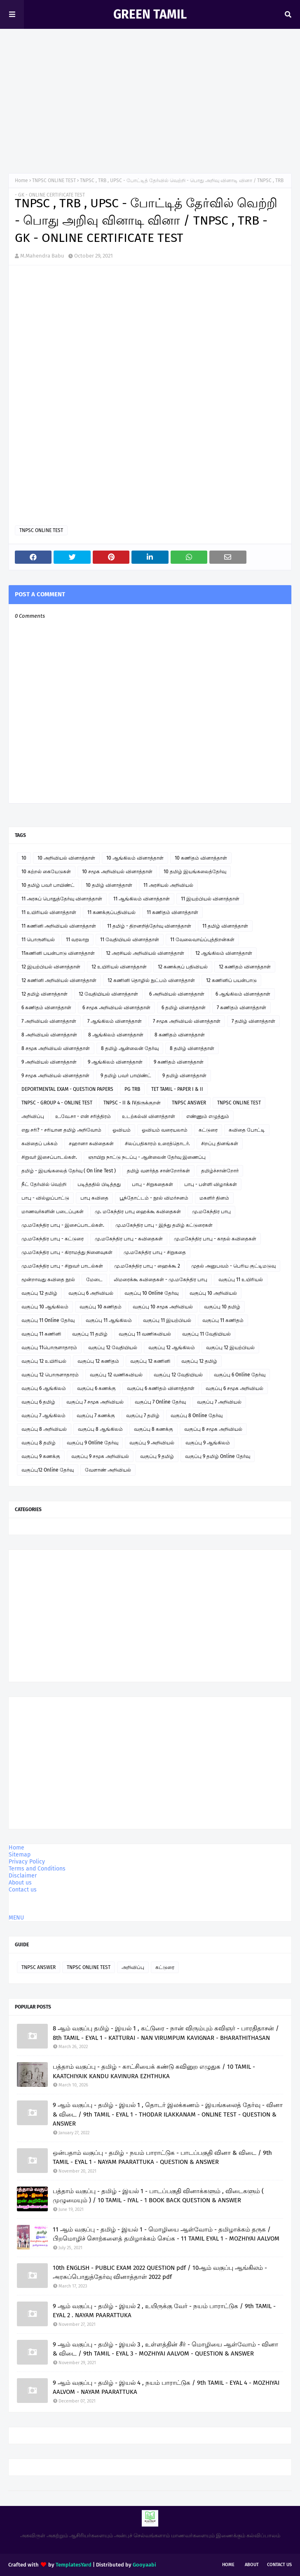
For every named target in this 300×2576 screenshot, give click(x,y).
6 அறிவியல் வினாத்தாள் (176, 994)
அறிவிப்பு (32, 1116)
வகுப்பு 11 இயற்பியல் (167, 1320)
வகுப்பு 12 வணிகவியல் (116, 1375)
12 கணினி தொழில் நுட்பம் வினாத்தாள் (151, 980)
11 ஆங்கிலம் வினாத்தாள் (141, 899)
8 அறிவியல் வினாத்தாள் (49, 1035)
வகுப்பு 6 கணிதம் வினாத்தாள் (161, 1388)
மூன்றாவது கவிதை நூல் (48, 1279)
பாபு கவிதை (94, 1198)
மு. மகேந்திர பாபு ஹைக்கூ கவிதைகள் (138, 1211)
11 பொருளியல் (38, 939)
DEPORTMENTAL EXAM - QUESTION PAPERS (67, 1089)
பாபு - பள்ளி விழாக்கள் (210, 1184)
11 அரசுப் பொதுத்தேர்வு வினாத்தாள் (61, 899)
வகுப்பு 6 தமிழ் (38, 1402)
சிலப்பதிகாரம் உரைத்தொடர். (157, 1143)
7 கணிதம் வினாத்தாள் (241, 1007)
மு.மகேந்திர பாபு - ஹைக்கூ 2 (147, 1266)
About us (20, 1882)
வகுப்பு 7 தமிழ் (142, 1415)
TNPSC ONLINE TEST (54, 180)
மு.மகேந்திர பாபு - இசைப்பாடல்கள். (62, 1225)
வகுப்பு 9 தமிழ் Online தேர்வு (217, 1456)
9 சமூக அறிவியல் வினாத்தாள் (55, 1075)
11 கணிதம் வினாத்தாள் (172, 912)
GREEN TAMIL (150, 14)
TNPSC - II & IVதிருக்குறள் (132, 1103)
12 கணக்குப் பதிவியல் (183, 967)
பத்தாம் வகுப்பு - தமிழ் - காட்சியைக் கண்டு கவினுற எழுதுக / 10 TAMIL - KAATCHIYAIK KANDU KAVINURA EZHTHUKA (154, 2071)
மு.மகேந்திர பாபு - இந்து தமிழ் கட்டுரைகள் (164, 1225)
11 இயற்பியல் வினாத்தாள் (210, 899)
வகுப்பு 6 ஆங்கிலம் (43, 1388)
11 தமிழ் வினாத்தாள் (225, 926)
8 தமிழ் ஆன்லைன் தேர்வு (130, 1048)
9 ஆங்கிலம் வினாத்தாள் (115, 1062)
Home (21, 180)
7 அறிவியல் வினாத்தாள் (48, 1021)
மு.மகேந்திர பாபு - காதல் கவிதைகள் (215, 1239)
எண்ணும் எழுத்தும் (207, 1116)
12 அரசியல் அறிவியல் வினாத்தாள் (145, 953)
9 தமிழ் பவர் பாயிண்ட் (126, 1075)
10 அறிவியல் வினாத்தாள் (66, 858)
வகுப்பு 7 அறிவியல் (219, 1402)
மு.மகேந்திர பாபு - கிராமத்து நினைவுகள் (66, 1252)
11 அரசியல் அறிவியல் (168, 885)
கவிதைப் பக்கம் (39, 1143)
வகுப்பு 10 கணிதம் (101, 1307)
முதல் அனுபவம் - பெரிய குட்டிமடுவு (233, 1266)
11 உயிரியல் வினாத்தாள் (48, 912)
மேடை (94, 1279)
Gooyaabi (144, 2565)
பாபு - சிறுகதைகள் (152, 1184)
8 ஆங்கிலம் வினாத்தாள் (115, 1035)
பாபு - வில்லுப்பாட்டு (45, 1198)
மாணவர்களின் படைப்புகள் (52, 1211)
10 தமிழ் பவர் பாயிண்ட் (48, 885)
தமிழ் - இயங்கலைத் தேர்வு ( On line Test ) (68, 1171)
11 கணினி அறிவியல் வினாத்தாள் (58, 926)
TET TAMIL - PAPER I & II (177, 1089)
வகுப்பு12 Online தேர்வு (47, 1470)
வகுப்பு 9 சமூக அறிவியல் (100, 1456)
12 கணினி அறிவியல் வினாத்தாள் (58, 980)
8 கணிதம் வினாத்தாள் (180, 1035)
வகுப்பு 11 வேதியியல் (206, 1334)
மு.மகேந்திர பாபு (211, 1211)
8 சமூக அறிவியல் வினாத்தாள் (55, 1048)
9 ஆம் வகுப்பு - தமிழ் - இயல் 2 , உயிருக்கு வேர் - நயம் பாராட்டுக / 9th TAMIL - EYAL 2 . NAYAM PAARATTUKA (164, 2310)
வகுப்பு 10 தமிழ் (222, 1307)
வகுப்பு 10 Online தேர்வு (151, 1293)
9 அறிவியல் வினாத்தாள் (49, 1062)
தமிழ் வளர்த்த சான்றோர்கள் (158, 1171)
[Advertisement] (150, 103)
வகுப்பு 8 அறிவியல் (44, 1429)
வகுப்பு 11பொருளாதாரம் (49, 1347)
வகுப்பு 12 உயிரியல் (43, 1361)
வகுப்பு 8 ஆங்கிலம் (100, 1429)
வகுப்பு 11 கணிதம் (223, 1320)
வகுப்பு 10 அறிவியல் (213, 1293)
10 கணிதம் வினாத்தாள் (201, 858)
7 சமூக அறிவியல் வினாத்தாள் (186, 1021)
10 (23, 858)
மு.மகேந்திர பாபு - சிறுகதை (155, 1252)
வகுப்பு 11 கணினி (41, 1334)
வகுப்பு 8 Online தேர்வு (197, 1415)
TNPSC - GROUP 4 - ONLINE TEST (56, 1103)
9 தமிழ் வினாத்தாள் (184, 1075)
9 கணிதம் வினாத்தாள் (179, 1062)
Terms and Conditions (37, 1868)
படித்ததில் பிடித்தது (99, 1184)
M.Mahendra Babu (42, 256)
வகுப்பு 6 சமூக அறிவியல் (234, 1388)
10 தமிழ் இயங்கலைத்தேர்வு (195, 871)
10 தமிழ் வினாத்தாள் (109, 885)
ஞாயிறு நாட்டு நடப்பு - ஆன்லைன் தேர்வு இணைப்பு (147, 1157)
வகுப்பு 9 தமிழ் (157, 1456)
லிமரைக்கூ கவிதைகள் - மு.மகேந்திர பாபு (160, 1279)
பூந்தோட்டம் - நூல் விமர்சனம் (154, 1198)
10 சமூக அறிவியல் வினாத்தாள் (117, 871)
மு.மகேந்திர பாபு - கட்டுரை (52, 1239)
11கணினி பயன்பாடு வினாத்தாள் (58, 953)
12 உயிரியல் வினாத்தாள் (119, 967)
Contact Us (279, 2564)
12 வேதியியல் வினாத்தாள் (108, 994)
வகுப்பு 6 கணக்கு (96, 1388)
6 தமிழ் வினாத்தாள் (184, 1007)
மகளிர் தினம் (214, 1198)
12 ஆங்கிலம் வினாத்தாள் (223, 953)
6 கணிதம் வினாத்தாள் (46, 1007)
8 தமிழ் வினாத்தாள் (192, 1048)
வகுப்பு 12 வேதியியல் (112, 1347)
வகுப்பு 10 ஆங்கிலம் (44, 1307)
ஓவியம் (121, 1130)
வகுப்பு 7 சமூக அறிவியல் (95, 1402)
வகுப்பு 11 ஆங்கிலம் (109, 1320)
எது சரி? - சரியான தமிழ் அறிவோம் (61, 1130)
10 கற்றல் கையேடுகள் (46, 871)
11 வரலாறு (77, 939)
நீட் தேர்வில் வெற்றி (43, 1184)
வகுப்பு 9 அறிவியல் (151, 1443)
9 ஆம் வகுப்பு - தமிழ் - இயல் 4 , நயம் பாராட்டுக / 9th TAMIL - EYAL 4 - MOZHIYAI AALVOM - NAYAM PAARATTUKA (166, 2387)
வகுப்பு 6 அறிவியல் (90, 1293)
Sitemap (19, 1854)
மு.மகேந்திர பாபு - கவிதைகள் (129, 1239)
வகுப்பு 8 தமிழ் (38, 1443)
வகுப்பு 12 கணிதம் (98, 1361)
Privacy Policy (27, 1861)
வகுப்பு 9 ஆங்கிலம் (207, 1443)
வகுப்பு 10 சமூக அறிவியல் (163, 1307)
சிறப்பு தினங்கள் (219, 1143)
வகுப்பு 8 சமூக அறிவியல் (213, 1429)
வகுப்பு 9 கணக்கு (40, 1456)
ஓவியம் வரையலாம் (165, 1130)
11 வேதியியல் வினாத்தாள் (129, 939)
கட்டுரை (208, 1130)
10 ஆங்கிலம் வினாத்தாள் (135, 858)
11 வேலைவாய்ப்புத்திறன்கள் (202, 939)
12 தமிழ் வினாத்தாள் (44, 994)
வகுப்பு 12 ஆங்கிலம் (171, 1347)
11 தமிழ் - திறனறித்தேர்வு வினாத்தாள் (149, 926)
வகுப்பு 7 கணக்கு (96, 1415)
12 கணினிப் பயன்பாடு (231, 980)
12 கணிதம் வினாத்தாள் (245, 967)
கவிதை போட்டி (247, 1130)
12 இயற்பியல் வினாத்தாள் (50, 967)
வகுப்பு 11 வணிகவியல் (145, 1334)
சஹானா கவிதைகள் (91, 1143)
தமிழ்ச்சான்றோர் (220, 1171)
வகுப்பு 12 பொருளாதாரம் (50, 1375)
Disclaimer (23, 1875)
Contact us (23, 1889)
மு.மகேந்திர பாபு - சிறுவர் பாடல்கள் (62, 1266)
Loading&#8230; (97, 407)
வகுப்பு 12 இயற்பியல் (230, 1347)
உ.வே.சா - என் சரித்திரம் (83, 1116)
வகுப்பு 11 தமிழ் (90, 1334)
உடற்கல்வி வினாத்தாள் (148, 1116)
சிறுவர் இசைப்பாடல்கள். (49, 1157)
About (252, 2564)
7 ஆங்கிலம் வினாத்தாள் (114, 1021)
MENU (16, 1917)
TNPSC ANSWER (189, 1103)
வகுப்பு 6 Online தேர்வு (239, 1375)
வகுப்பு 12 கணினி (150, 1361)
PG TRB (132, 1089)
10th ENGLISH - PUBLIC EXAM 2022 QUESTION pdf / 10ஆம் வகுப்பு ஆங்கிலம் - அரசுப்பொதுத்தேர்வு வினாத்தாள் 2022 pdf (160, 2272)
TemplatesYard (73, 2565)
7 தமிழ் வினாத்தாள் (253, 1021)
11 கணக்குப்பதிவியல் (111, 912)
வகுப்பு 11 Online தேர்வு (48, 1320)
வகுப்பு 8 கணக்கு (153, 1429)
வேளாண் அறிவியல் (108, 1470)
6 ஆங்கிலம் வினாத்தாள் (243, 994)
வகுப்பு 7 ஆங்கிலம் (43, 1415)
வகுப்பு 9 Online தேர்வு (92, 1443)
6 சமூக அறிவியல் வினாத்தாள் (116, 1007)
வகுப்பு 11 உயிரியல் (240, 1279)
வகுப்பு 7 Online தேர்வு (160, 1402)
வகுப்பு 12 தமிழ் (39, 1293)
